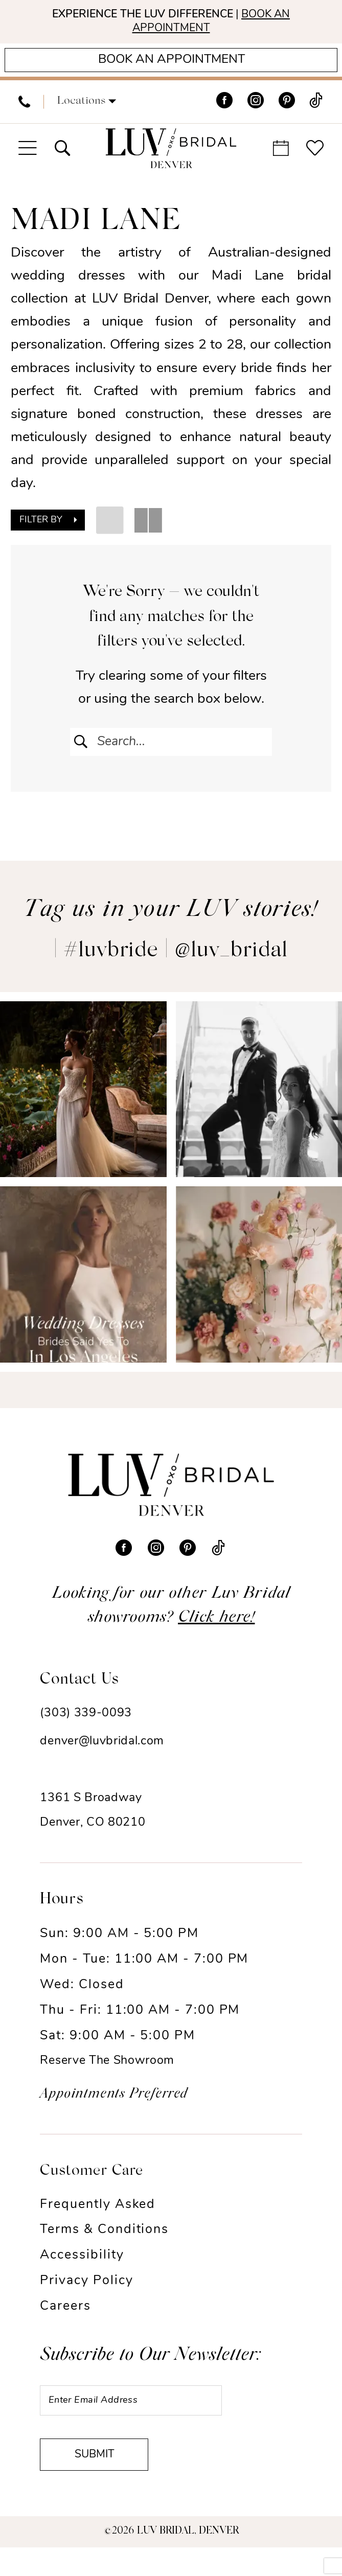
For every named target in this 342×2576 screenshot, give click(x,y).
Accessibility (82, 2269)
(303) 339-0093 (86, 1727)
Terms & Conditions (104, 2243)
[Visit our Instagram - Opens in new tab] (255, 111)
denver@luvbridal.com (102, 1755)
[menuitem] (24, 111)
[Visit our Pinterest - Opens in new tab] (286, 111)
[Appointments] (171, 67)
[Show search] (63, 157)
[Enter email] (147, 2417)
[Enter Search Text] (170, 751)
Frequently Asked (97, 2218)
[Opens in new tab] (83, 1103)
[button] (86, 110)
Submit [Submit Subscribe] (104, 2480)
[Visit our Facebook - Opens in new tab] (224, 111)
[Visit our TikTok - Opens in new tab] (316, 111)
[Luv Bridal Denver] (171, 157)
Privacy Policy (86, 2294)
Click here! (216, 1631)
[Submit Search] (82, 751)
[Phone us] (24, 111)
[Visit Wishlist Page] (315, 157)
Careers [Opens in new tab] (65, 2320)
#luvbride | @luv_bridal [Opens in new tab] (176, 965)
